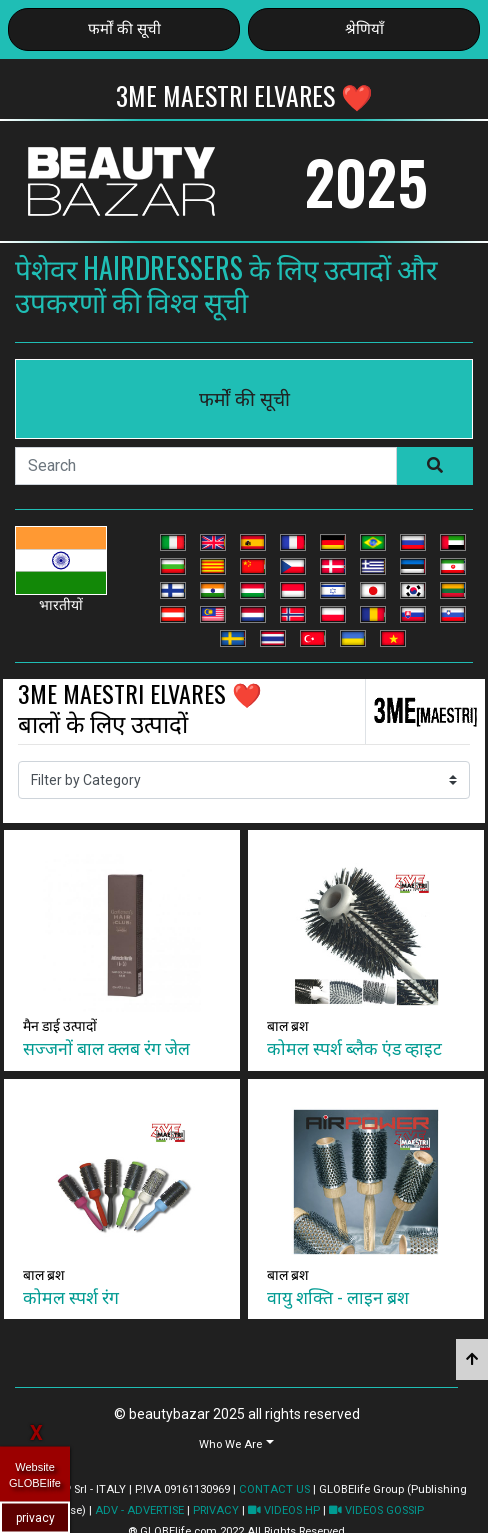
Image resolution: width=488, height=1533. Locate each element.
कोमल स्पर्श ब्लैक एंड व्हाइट (354, 1047)
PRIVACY (216, 1510)
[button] (236, 1443)
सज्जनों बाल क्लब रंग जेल (106, 1047)
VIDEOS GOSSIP (376, 1510)
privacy (35, 1517)
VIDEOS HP (284, 1510)
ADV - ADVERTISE (139, 1510)
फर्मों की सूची (124, 29)
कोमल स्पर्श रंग (71, 1296)
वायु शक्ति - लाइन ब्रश (338, 1296)
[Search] (206, 466)
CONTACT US (274, 1489)
